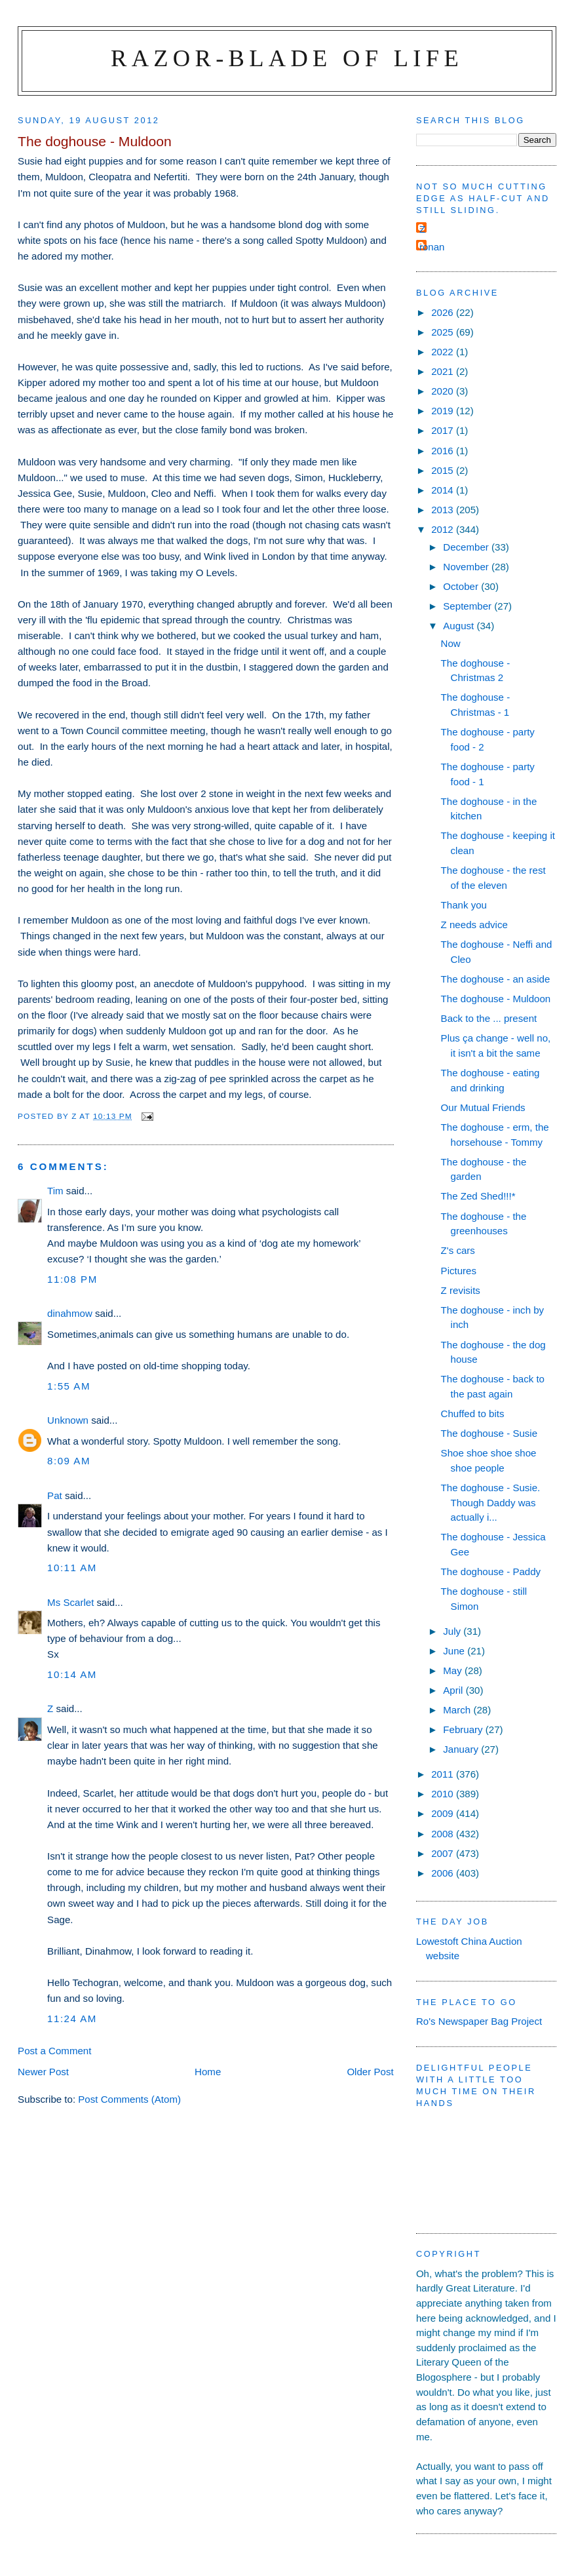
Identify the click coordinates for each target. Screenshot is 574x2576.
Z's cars (458, 1250)
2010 (443, 1793)
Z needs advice (474, 924)
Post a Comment (54, 2050)
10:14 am (72, 1674)
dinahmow (69, 1313)
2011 (443, 1774)
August (459, 625)
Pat (54, 1495)
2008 (443, 1833)
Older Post (370, 2071)
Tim (55, 1190)
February (464, 1729)
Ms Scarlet (70, 1602)
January (462, 1749)
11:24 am (72, 2018)
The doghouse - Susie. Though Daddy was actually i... (491, 1502)
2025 (443, 332)
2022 (443, 351)
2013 (443, 509)
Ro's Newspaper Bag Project (479, 2021)
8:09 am (68, 1460)
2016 (443, 450)
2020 (443, 391)
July (453, 1631)
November (467, 566)
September (468, 606)
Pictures (458, 1270)
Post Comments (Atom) (129, 2099)
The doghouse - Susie (489, 1433)
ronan (432, 246)
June (455, 1650)
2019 (443, 410)
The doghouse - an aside (495, 979)
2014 (443, 490)
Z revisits (460, 1290)
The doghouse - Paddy (491, 1571)
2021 (443, 371)
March (458, 1709)
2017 (443, 430)
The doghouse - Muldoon (496, 998)
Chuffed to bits (473, 1413)
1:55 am (68, 1386)
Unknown (67, 1420)
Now (451, 643)
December (467, 547)
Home (208, 2071)
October (462, 586)
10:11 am (72, 1567)
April (454, 1690)
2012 (443, 529)
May (454, 1670)
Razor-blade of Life (287, 58)
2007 (443, 1853)
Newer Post (43, 2071)
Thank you (464, 904)
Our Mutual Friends (483, 1107)
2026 (443, 312)
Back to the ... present (489, 1018)
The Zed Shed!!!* (478, 1195)
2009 (443, 1813)
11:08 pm (72, 1279)
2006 (443, 1873)
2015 (443, 470)
